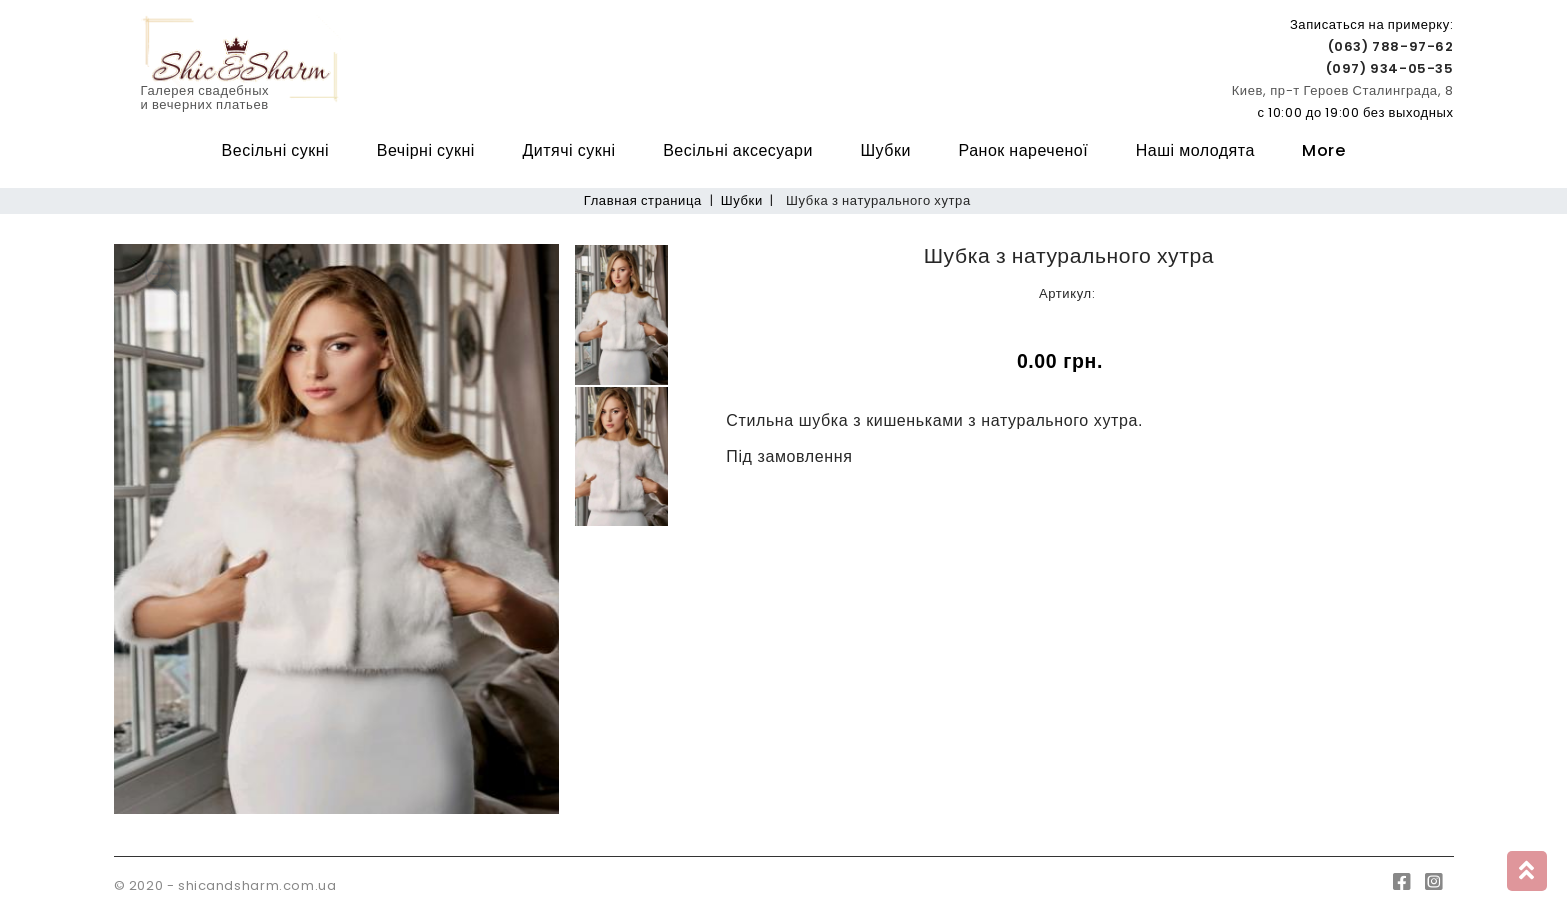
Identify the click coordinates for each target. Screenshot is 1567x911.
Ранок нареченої (1024, 150)
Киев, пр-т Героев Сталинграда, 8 (1343, 90)
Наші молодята (1195, 150)
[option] (337, 529)
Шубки (885, 150)
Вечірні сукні (426, 150)
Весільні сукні (276, 150)
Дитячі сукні (568, 150)
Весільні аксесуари (738, 150)
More (1323, 150)
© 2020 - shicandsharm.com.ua (225, 885)
